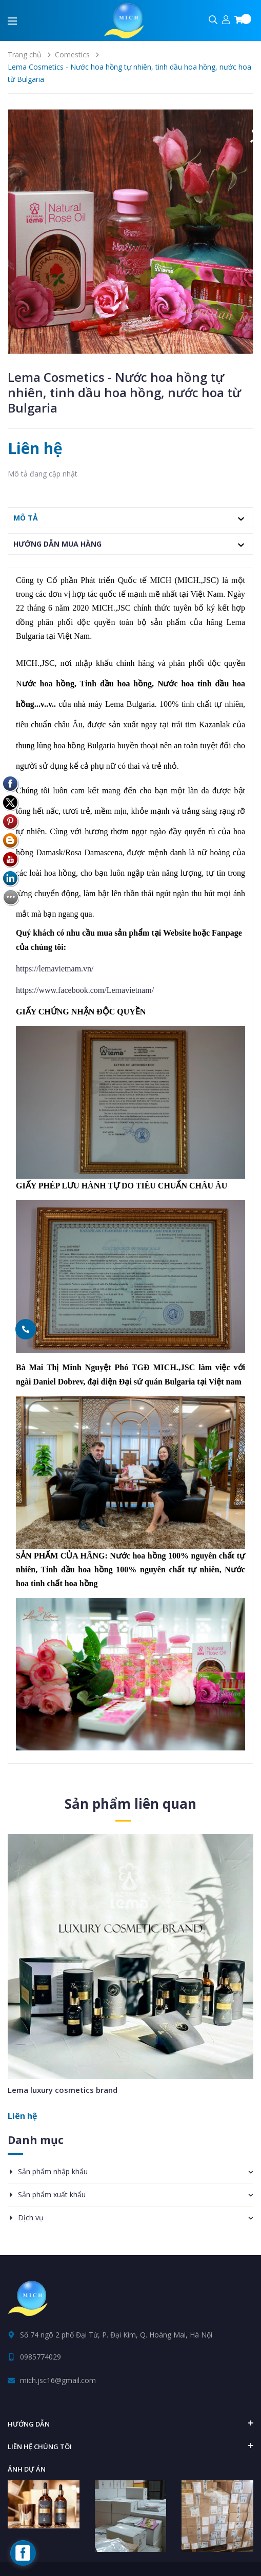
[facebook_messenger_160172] (23, 2553)
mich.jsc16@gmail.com (58, 2380)
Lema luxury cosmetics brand (62, 2090)
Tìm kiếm (106, 2559)
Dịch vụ (31, 2217)
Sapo (153, 2535)
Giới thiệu (152, 2559)
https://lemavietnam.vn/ (55, 968)
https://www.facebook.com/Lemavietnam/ (85, 990)
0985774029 (40, 2357)
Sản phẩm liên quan (130, 1803)
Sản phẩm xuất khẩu (52, 2194)
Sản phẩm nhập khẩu (53, 2171)
